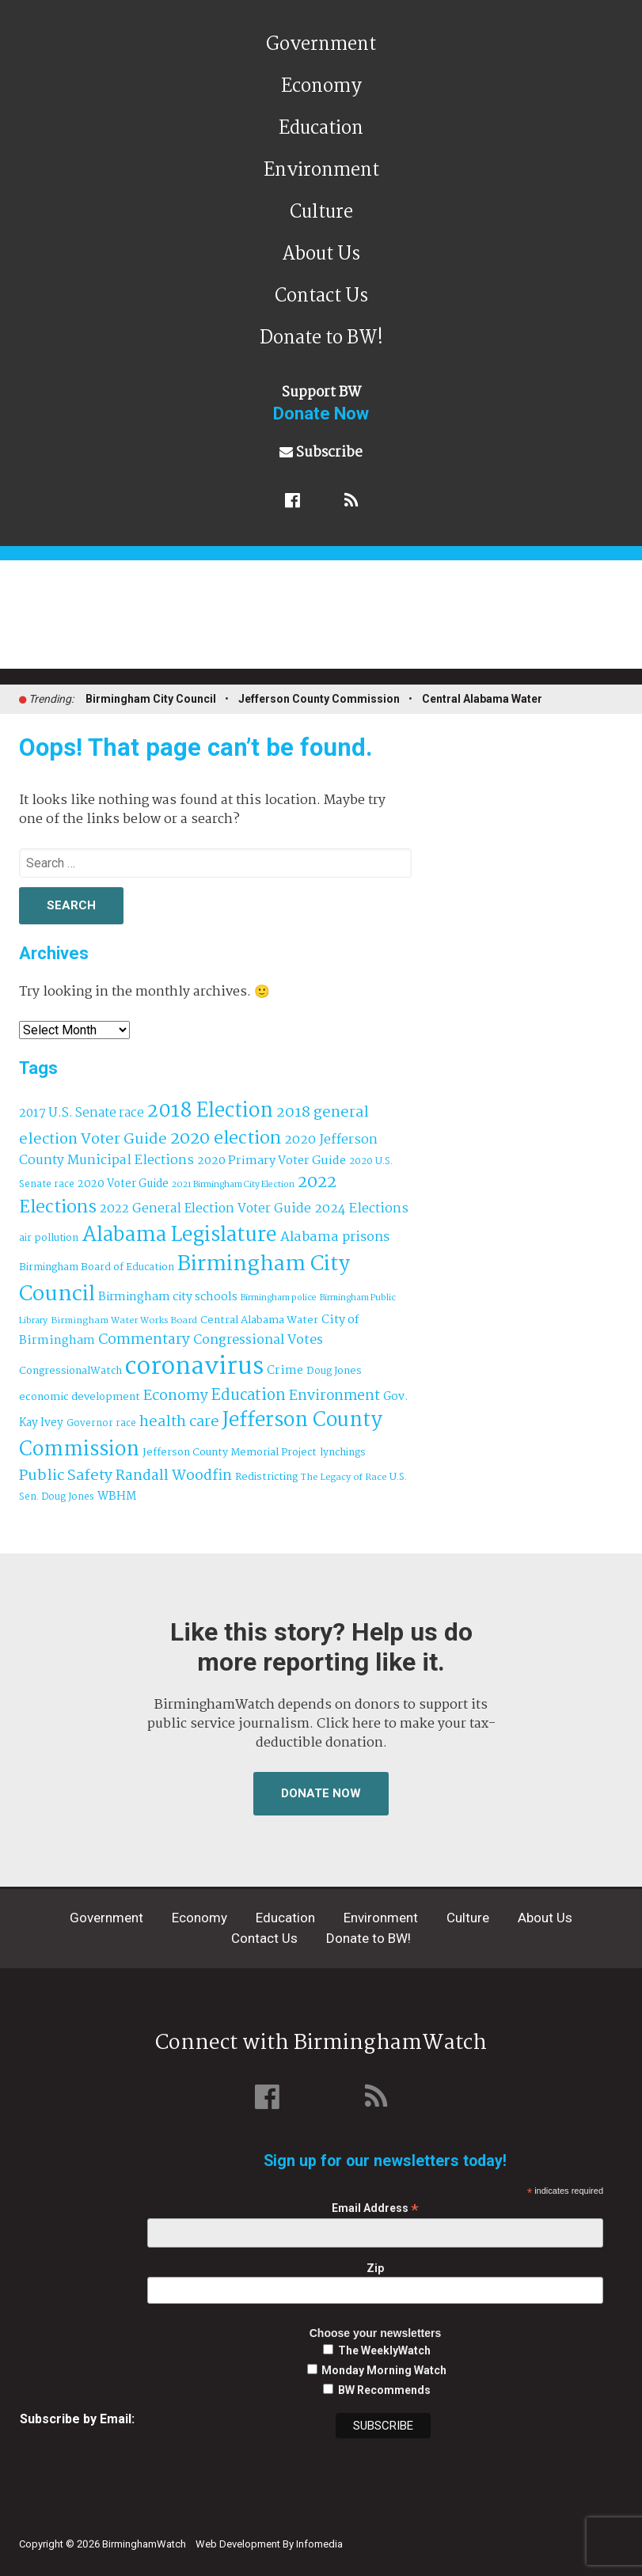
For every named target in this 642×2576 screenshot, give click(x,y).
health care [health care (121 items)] (179, 1422)
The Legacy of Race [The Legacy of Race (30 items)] (343, 1477)
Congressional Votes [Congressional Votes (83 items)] (258, 1340)
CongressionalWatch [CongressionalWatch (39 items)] (70, 1371)
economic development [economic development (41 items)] (79, 1397)
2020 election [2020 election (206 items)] (225, 1139)
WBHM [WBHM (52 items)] (116, 1496)
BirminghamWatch (330, 621)
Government (321, 44)
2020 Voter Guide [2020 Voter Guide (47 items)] (123, 1184)
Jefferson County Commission (319, 698)
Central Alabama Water (482, 698)
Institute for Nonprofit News (549, 2534)
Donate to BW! (321, 338)
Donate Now (321, 1793)
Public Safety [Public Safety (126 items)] (65, 1475)
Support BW (321, 402)
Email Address (375, 2208)
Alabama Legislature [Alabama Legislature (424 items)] (179, 1235)
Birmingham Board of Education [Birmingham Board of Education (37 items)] (96, 1267)
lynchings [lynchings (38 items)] (343, 1452)
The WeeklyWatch (384, 2350)
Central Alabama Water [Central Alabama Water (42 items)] (259, 1320)
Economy (321, 86)
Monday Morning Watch (383, 2370)
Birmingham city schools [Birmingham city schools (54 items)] (167, 1297)
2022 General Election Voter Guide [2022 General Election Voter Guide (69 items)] (205, 1209)
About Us (321, 254)
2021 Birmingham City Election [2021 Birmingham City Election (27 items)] (233, 1185)
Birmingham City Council (150, 698)
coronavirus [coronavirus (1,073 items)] (194, 1367)
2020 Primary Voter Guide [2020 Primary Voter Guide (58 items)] (271, 1160)
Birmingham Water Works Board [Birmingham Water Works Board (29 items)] (124, 1321)
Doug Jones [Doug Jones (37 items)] (334, 1371)
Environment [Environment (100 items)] (334, 1396)
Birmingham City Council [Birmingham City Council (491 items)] (184, 1279)
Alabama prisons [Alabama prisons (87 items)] (334, 1237)
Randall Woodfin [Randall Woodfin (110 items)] (174, 1476)
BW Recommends (384, 2390)
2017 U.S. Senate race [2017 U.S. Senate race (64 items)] (81, 1113)
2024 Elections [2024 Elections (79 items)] (361, 1209)
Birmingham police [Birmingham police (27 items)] (279, 1298)
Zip (375, 2268)
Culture (321, 212)
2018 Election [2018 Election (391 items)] (210, 1111)
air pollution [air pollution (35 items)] (48, 1238)
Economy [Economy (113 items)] (175, 1396)
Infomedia (319, 2544)
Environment (321, 170)
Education (321, 128)
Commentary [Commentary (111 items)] (144, 1340)
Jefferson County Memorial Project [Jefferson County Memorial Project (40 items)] (229, 1452)
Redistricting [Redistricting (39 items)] (266, 1477)
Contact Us (321, 296)
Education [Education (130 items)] (248, 1395)
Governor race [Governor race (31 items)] (101, 1423)
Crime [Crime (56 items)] (285, 1370)
